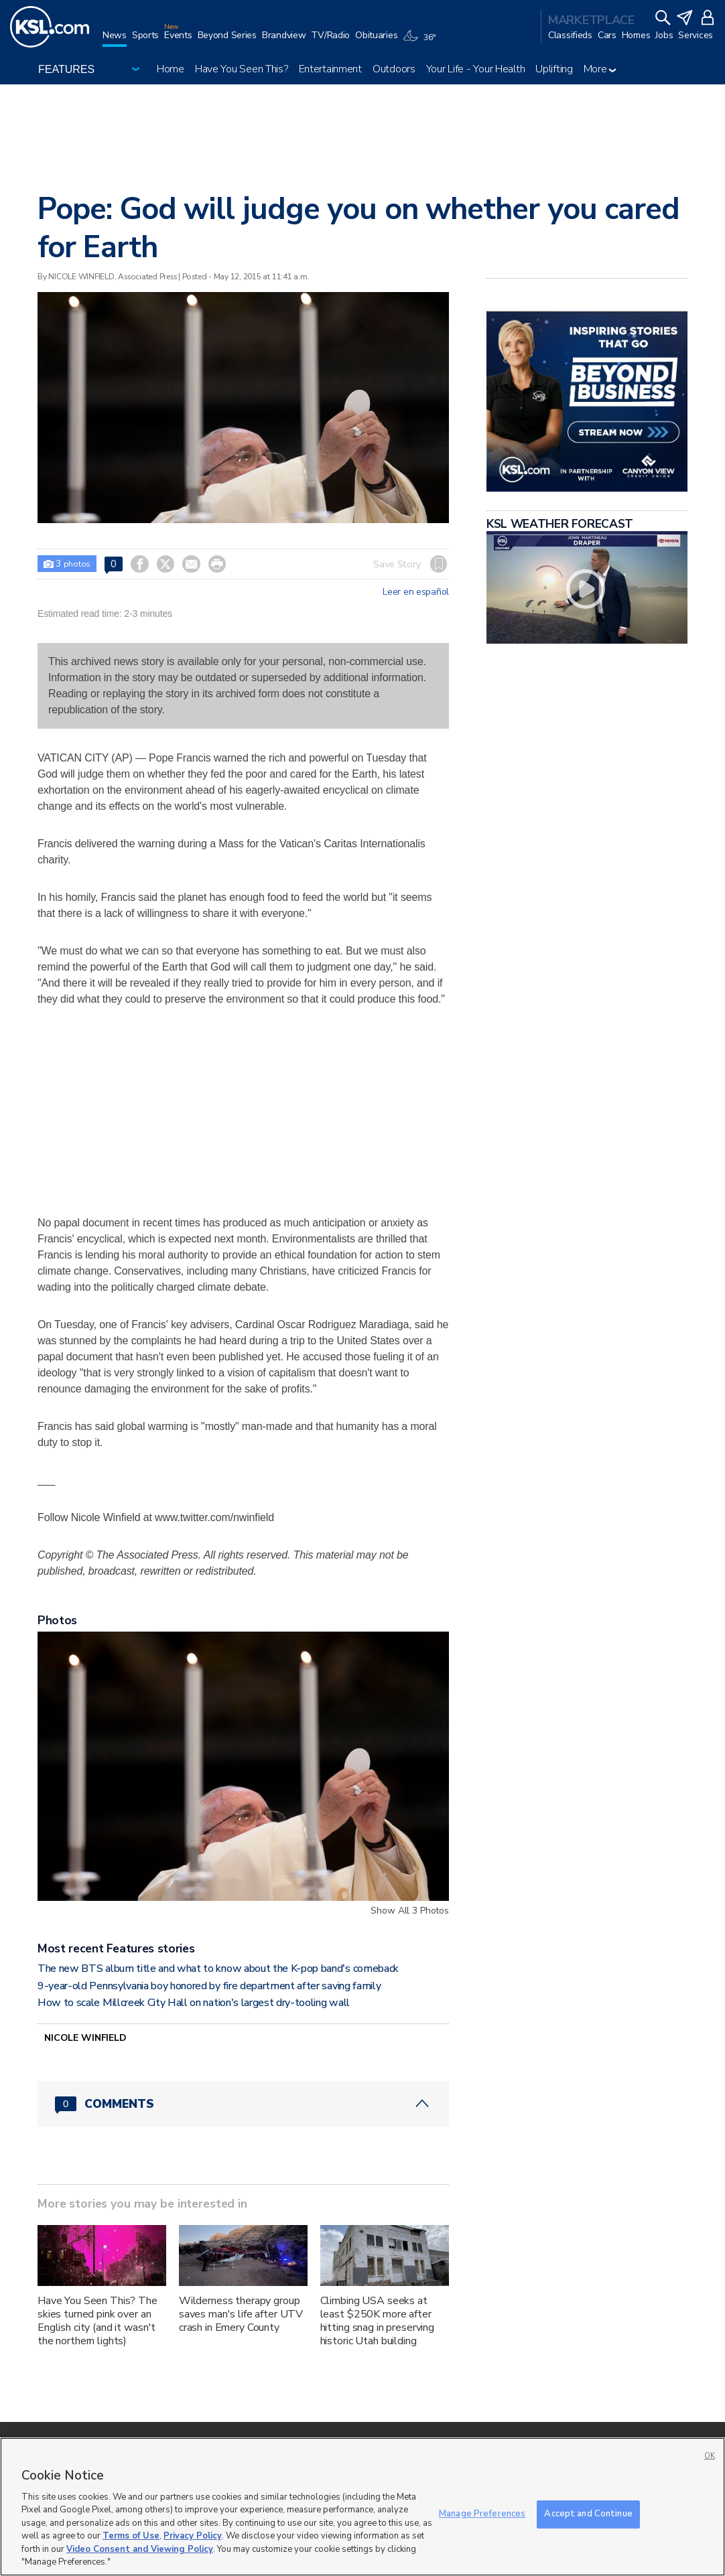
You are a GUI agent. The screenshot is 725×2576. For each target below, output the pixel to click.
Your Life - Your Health (475, 69)
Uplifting (553, 69)
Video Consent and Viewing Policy (139, 2549)
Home (170, 69)
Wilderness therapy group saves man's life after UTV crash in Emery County (241, 2314)
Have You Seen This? (241, 69)
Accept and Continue (588, 2514)
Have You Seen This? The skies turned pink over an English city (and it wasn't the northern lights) (97, 2320)
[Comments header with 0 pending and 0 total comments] (243, 2104)
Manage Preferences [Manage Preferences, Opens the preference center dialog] (482, 2514)
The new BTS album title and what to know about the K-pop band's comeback (218, 1968)
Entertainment (330, 69)
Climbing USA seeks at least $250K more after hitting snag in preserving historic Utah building (377, 2320)
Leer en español (416, 592)
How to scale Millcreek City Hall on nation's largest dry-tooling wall (194, 2002)
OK (709, 2456)
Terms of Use (131, 2536)
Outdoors (394, 69)
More (600, 69)
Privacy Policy (192, 2536)
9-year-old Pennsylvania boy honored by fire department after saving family (209, 1986)
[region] (362, 2506)
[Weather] (421, 41)
